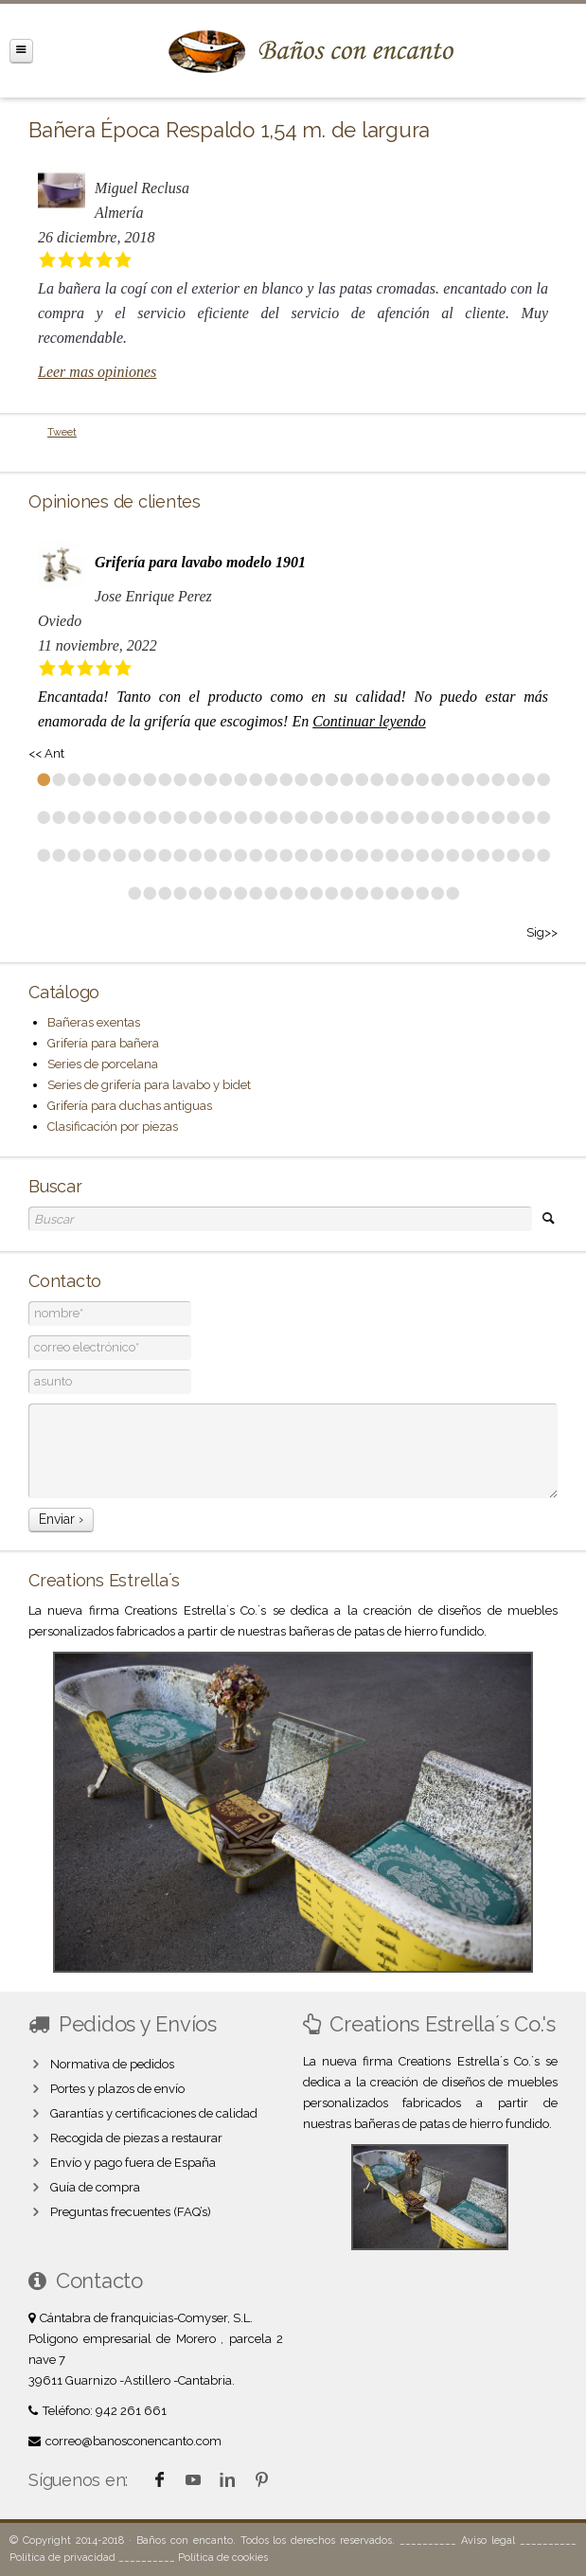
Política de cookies (223, 2557)
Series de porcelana (102, 1064)
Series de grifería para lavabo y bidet (149, 1085)
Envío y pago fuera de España (133, 2163)
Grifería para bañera (103, 1043)
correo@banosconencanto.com (133, 2441)
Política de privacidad (62, 2557)
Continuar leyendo (369, 721)
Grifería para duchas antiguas (129, 1106)
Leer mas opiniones (97, 372)
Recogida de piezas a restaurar (136, 2138)
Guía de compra (95, 2187)
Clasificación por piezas (112, 1126)
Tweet (62, 432)
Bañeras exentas (93, 1022)
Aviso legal (488, 2540)
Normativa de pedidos (112, 2064)
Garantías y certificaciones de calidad (153, 2113)
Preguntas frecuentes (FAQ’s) (130, 2212)
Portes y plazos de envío (117, 2089)
